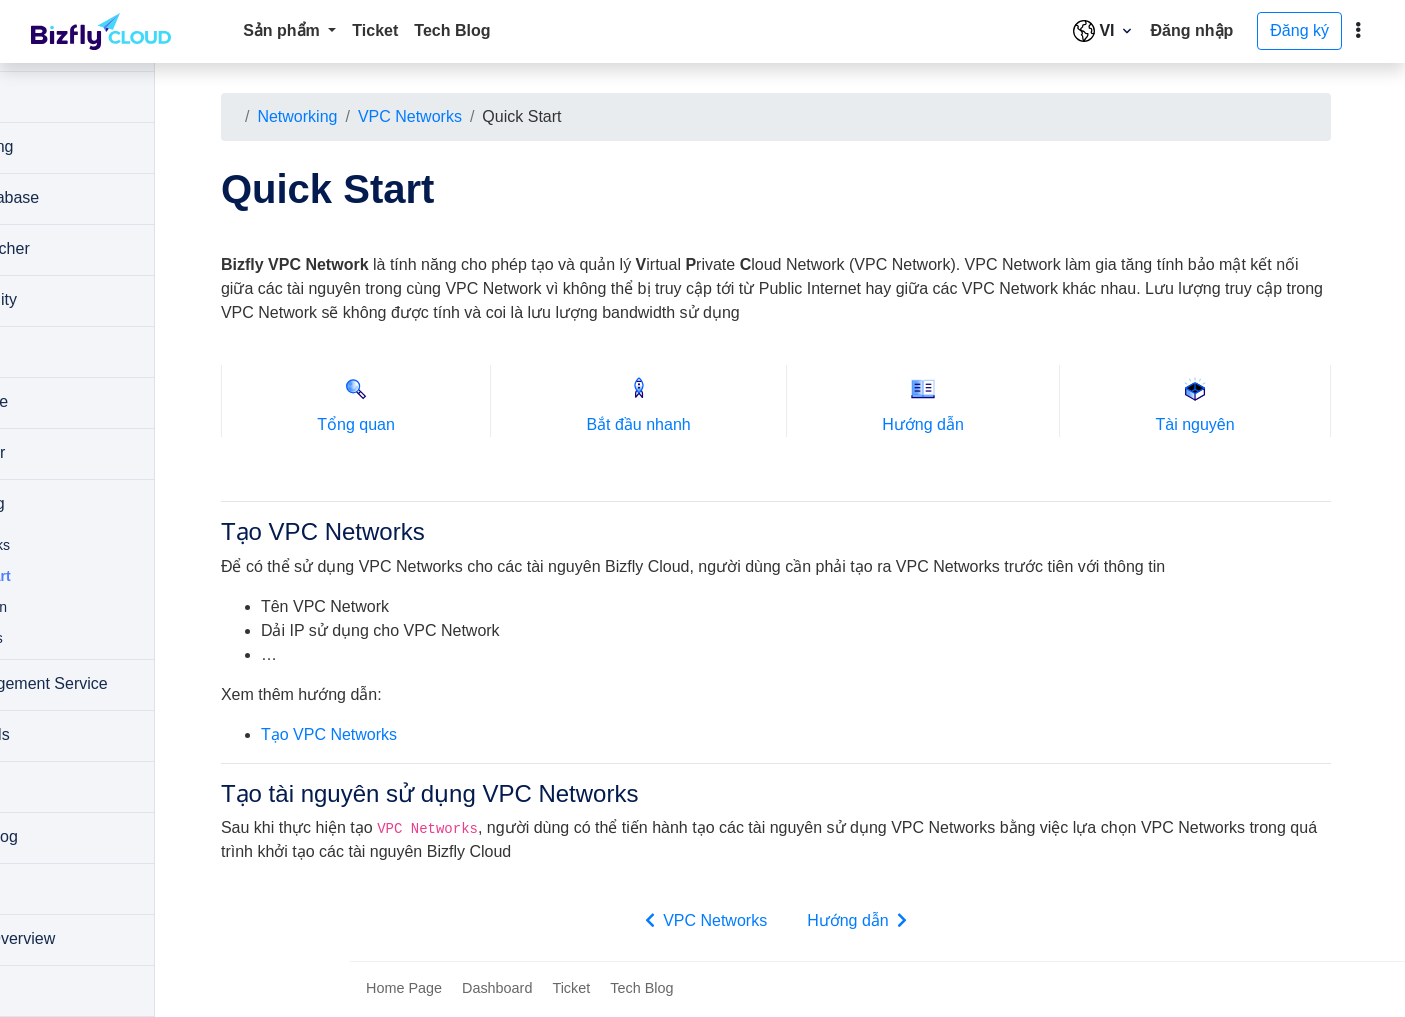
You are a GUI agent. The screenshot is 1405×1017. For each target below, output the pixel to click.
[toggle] (1358, 31)
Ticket (375, 30)
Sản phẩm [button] (283, 30)
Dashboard (497, 990)
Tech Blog (452, 30)
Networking (391, 116)
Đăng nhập (1192, 30)
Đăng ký (1299, 30)
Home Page (404, 990)
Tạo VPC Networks (423, 734)
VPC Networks (504, 116)
